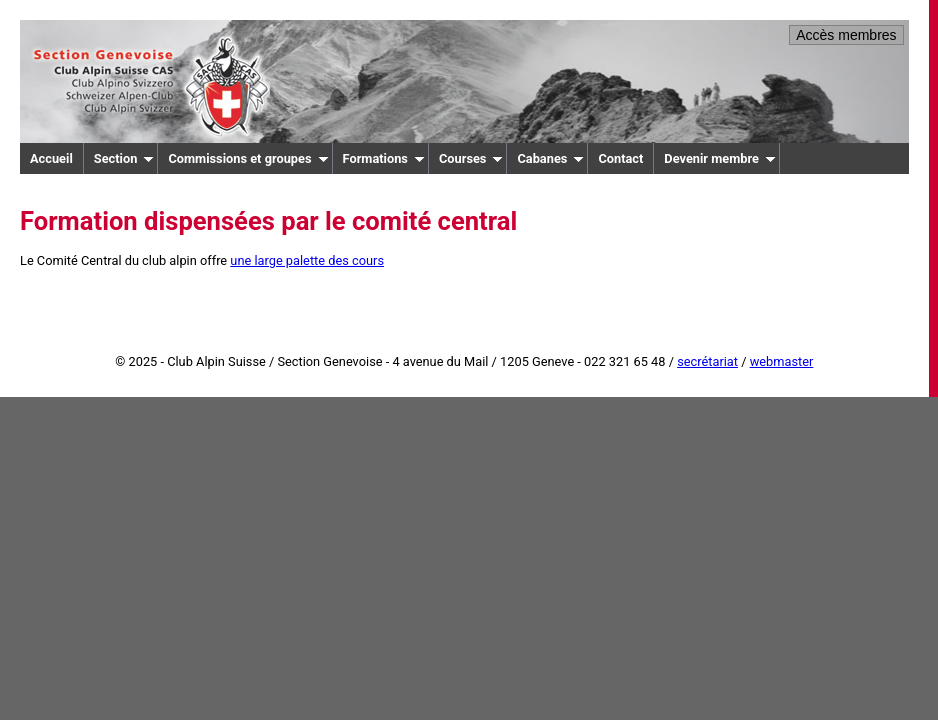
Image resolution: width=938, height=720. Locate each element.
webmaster (782, 361)
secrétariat (707, 361)
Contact (620, 158)
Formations (384, 158)
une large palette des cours (307, 260)
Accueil (51, 158)
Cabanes (550, 158)
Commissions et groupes (248, 158)
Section (124, 158)
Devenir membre (720, 158)
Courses (471, 158)
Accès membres (846, 35)
